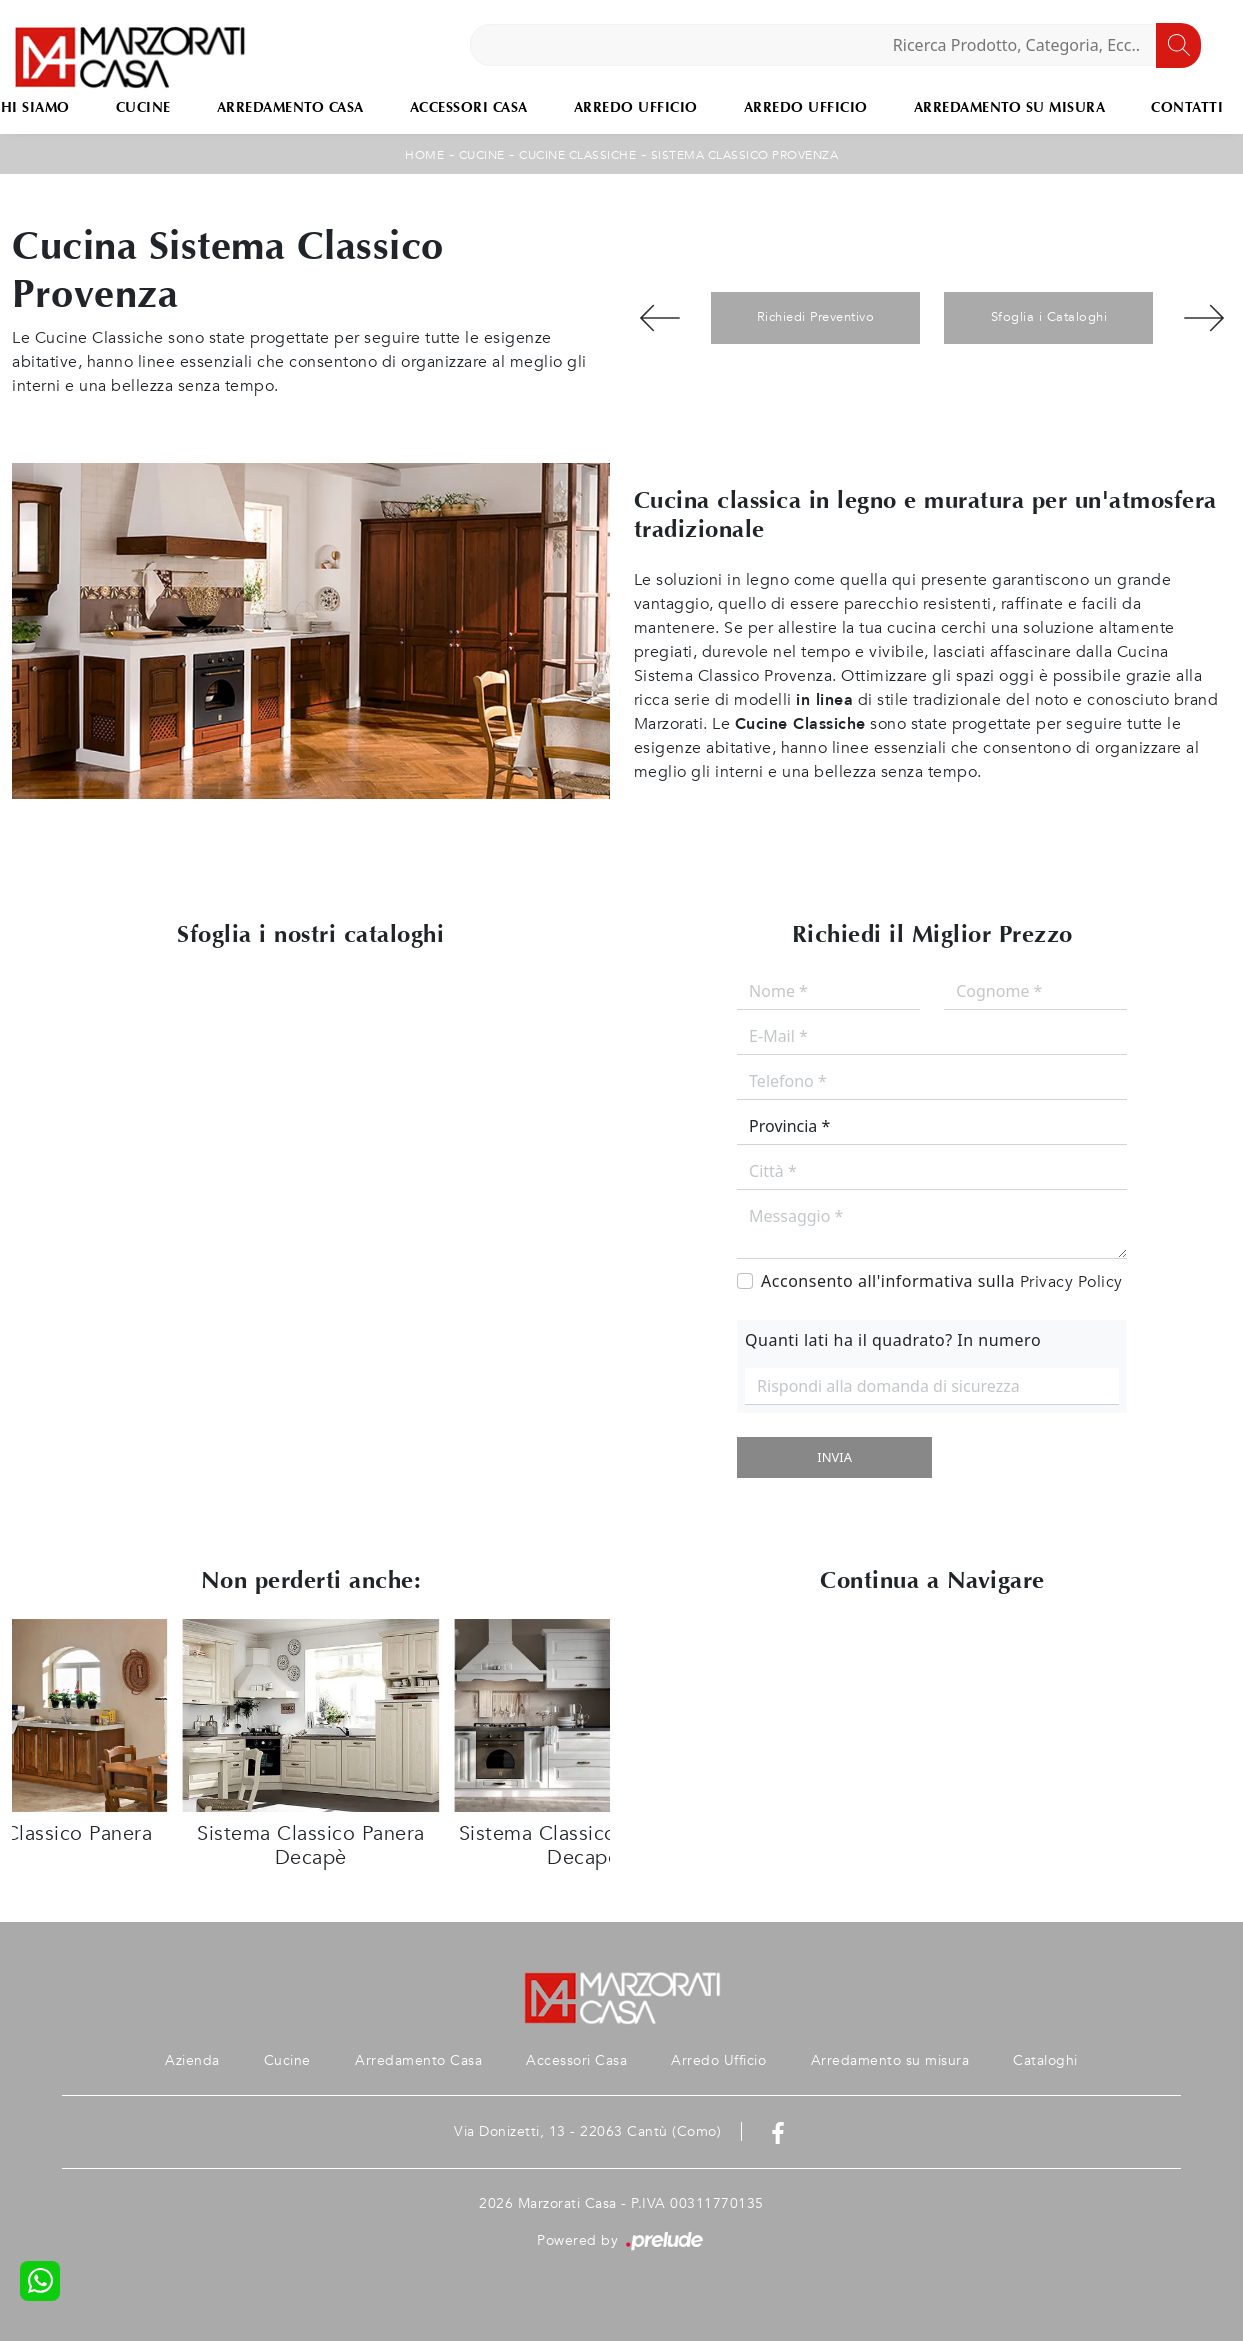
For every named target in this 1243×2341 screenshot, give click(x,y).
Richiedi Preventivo (816, 317)
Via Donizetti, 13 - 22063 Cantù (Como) (587, 2131)
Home (424, 155)
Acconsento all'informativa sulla (942, 1281)
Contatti (1187, 107)
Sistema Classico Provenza (745, 155)
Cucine (143, 107)
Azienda (192, 2060)
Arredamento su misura (1010, 107)
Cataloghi (1045, 2060)
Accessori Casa (469, 107)
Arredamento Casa (290, 107)
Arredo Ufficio (636, 107)
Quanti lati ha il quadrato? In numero (893, 1340)
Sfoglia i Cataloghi (1049, 317)
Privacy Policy (1071, 1282)
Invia (834, 1457)
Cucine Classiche (577, 155)
